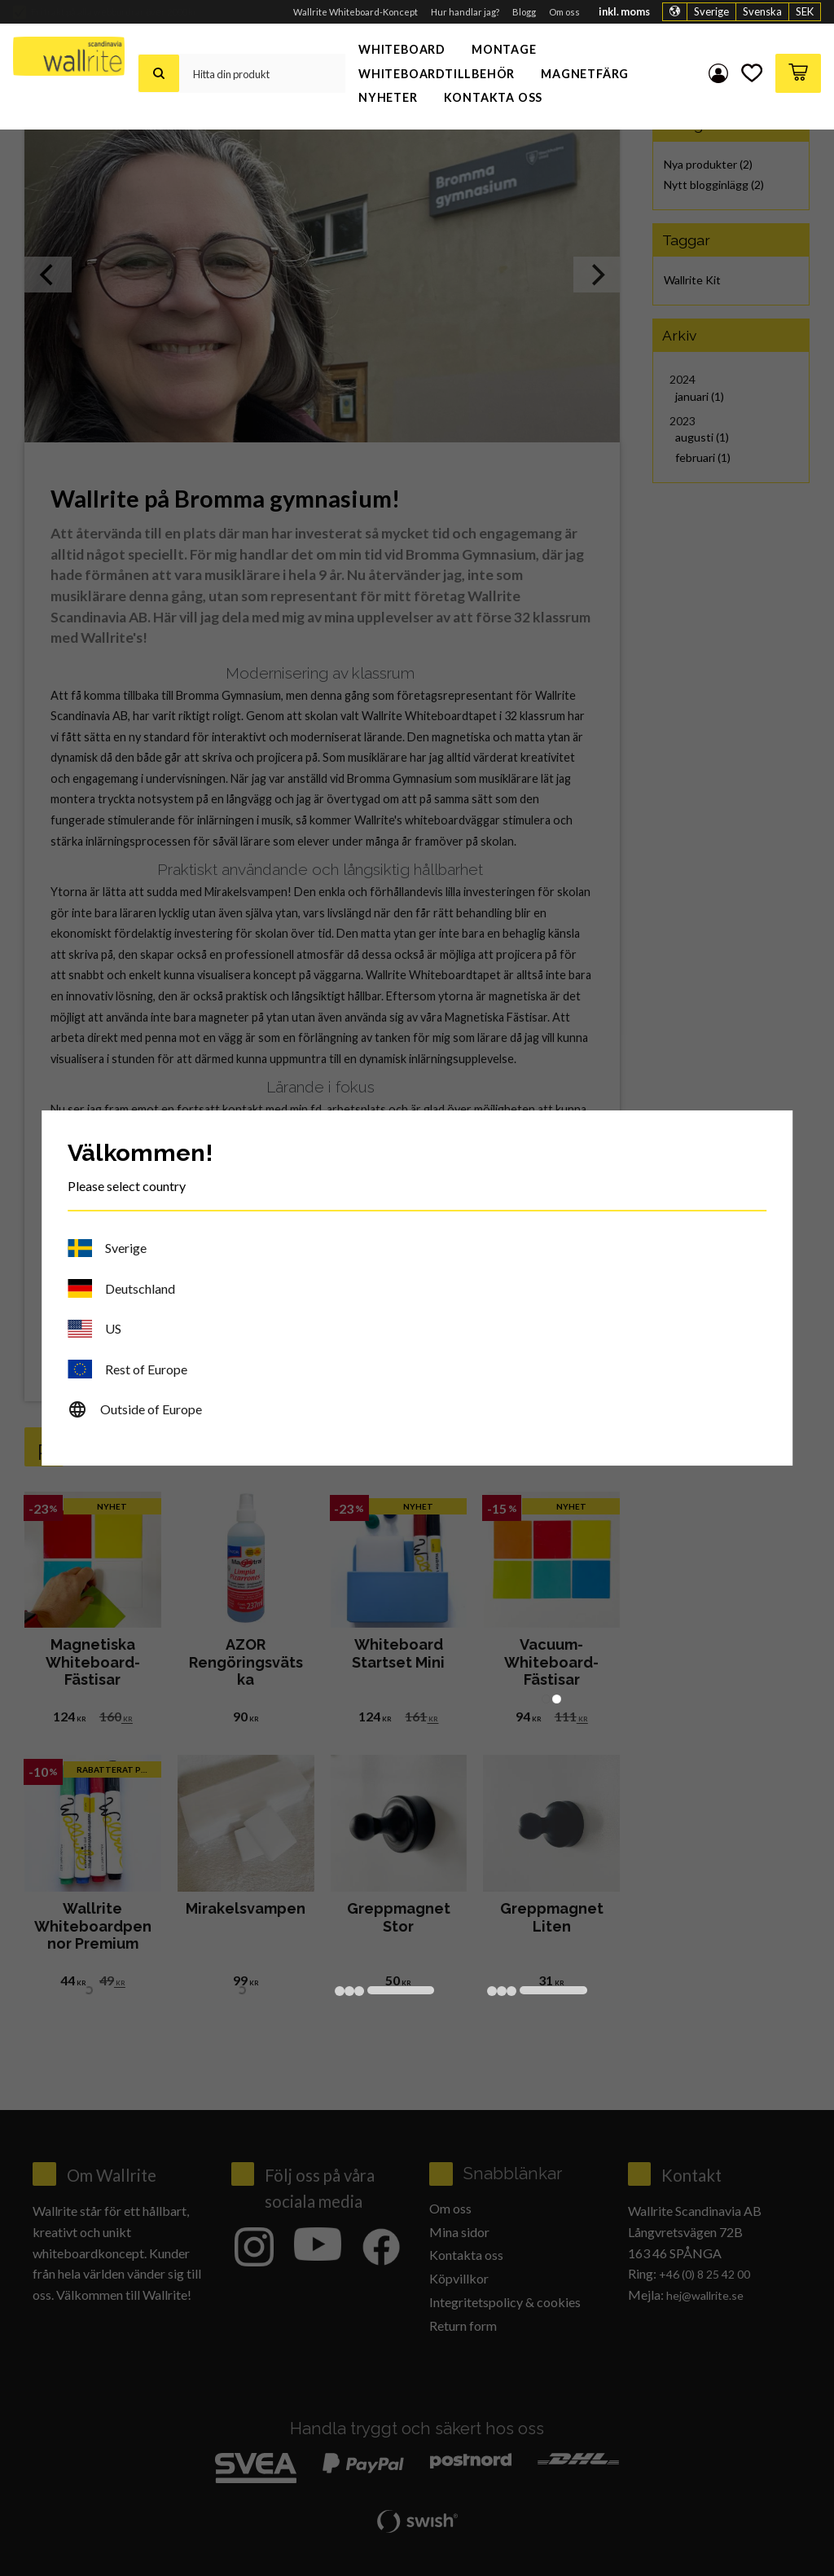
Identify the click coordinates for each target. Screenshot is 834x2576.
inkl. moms (624, 12)
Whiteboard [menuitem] (402, 49)
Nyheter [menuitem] (388, 97)
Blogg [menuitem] (524, 12)
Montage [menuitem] (504, 49)
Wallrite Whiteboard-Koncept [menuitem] (355, 12)
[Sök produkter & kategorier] (262, 73)
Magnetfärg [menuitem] (585, 74)
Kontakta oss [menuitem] (493, 97)
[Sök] (158, 73)
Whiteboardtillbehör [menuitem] (436, 74)
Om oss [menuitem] (564, 12)
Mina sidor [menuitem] (718, 73)
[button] (751, 73)
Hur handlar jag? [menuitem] (465, 12)
